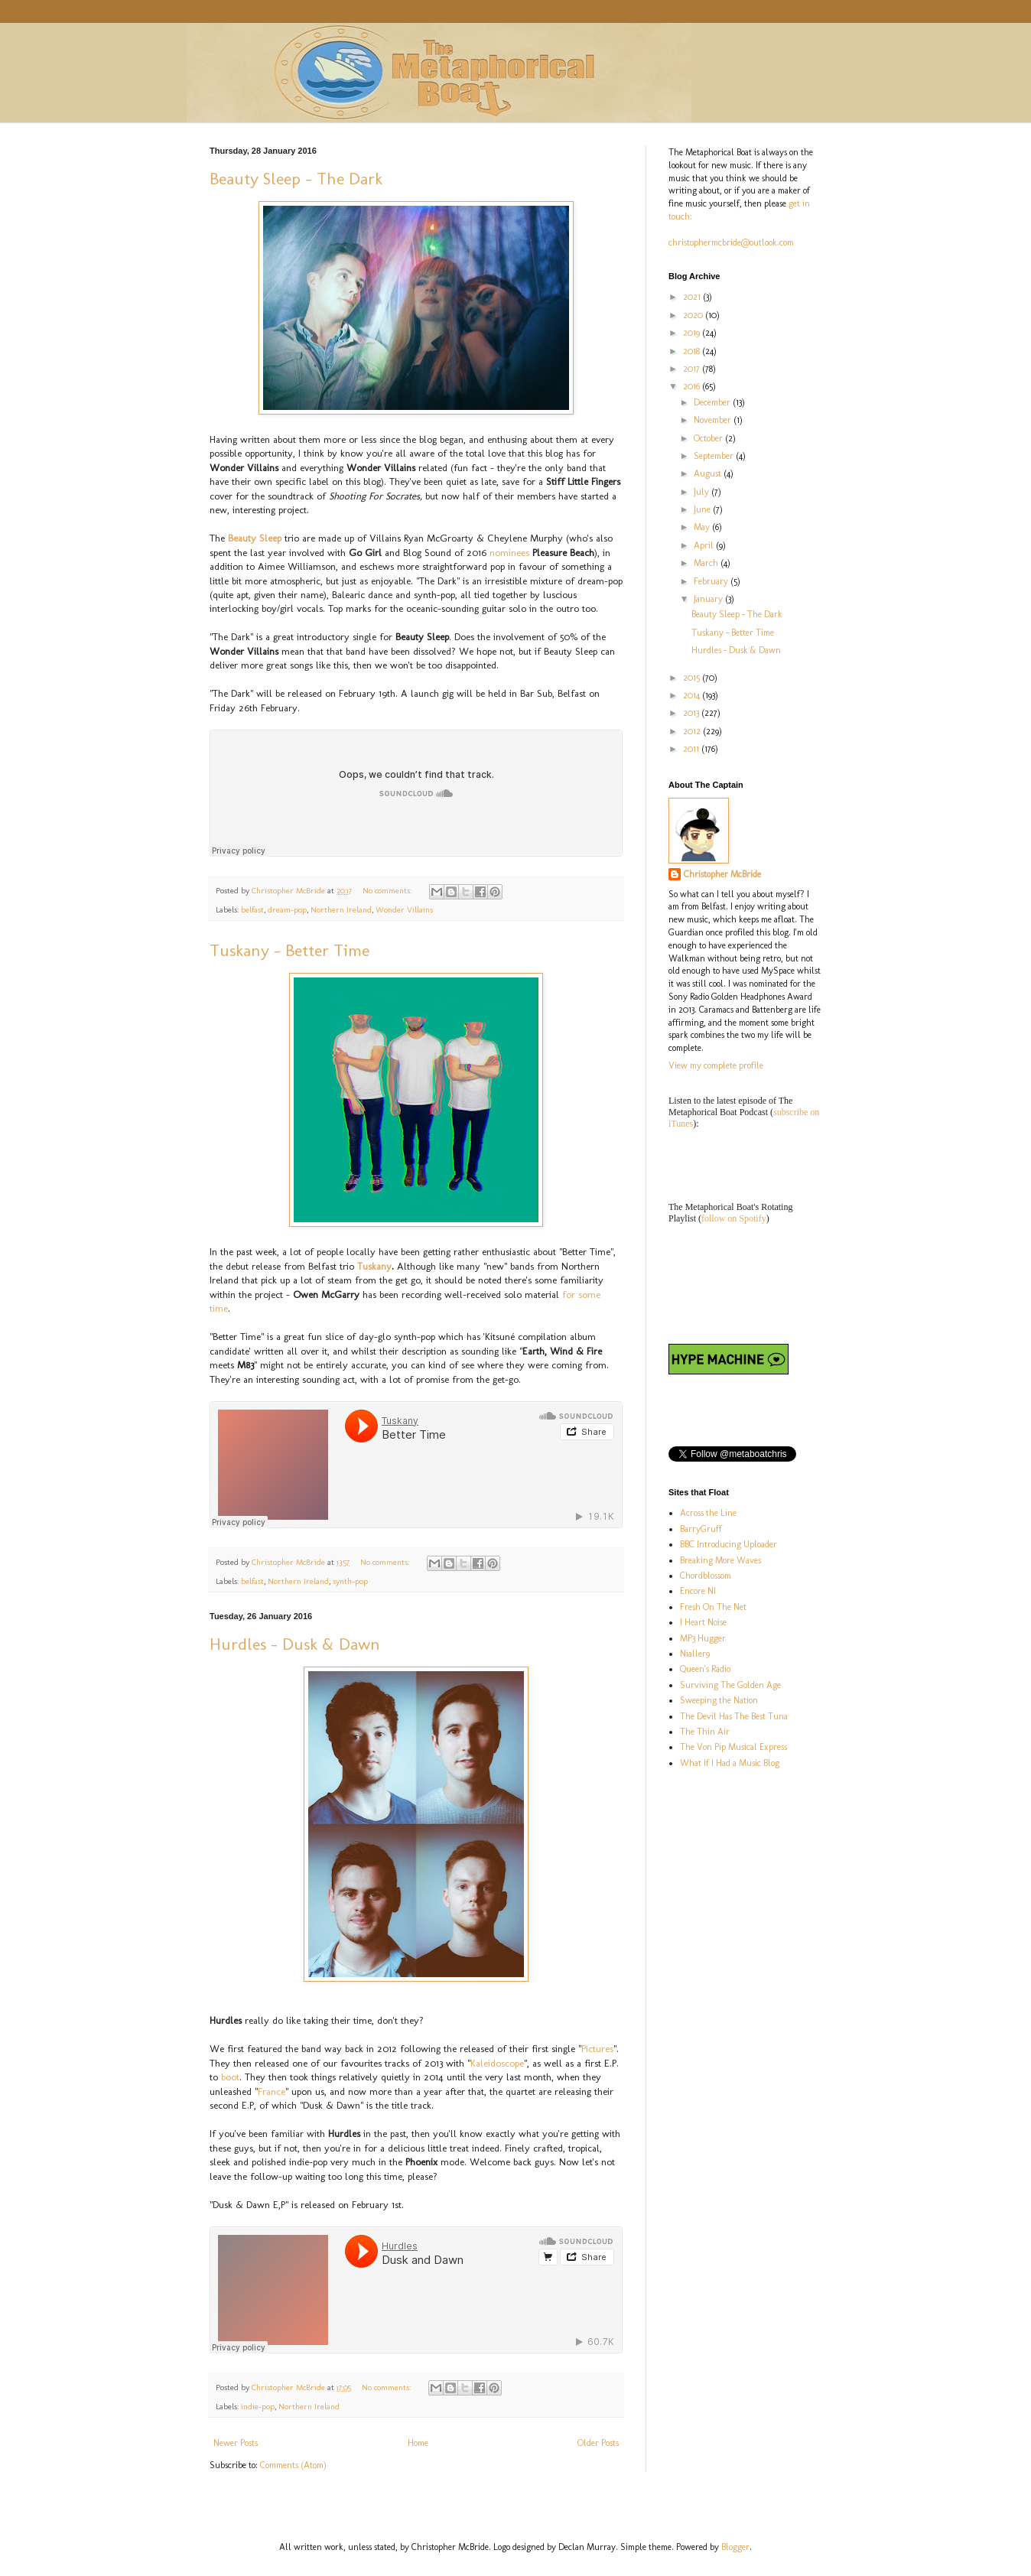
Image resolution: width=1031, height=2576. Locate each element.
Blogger (735, 2547)
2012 (693, 731)
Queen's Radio (705, 1669)
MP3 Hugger (703, 1638)
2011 (692, 748)
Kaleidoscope (497, 2063)
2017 (692, 368)
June (703, 509)
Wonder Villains (404, 910)
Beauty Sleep (254, 538)
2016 (692, 386)
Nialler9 (695, 1653)
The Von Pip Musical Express (733, 1747)
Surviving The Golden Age (730, 1685)
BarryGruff (701, 1529)
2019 (692, 332)
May (703, 527)
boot (230, 2077)
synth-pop (350, 1581)
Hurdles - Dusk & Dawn (295, 1644)
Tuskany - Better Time (289, 950)
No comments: (388, 891)
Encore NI (698, 1591)
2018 (692, 351)
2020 (694, 315)
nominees (510, 552)
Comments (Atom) (293, 2465)
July (702, 491)
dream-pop (287, 910)
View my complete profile (715, 1065)
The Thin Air (705, 1731)
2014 (692, 695)
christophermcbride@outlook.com (731, 242)
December (713, 402)
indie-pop (258, 2407)
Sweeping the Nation (719, 1700)
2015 (692, 677)
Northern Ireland (341, 910)
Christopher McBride (722, 874)
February (712, 581)
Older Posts (598, 2443)
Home (418, 2443)
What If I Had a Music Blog (729, 1763)
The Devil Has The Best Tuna (734, 1716)
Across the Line (708, 1513)
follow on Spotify (733, 1218)
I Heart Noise (703, 1622)
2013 (692, 712)
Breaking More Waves (720, 1560)
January (709, 599)
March (707, 563)
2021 (693, 296)
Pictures (597, 2048)
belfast (252, 910)
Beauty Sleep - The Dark (296, 178)
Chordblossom (705, 1575)
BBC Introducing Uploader (728, 1544)
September (715, 455)
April (705, 545)
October (709, 438)
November (713, 420)
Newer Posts (235, 2443)
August (709, 473)
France (271, 2091)
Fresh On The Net (713, 1607)
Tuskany (374, 1266)
